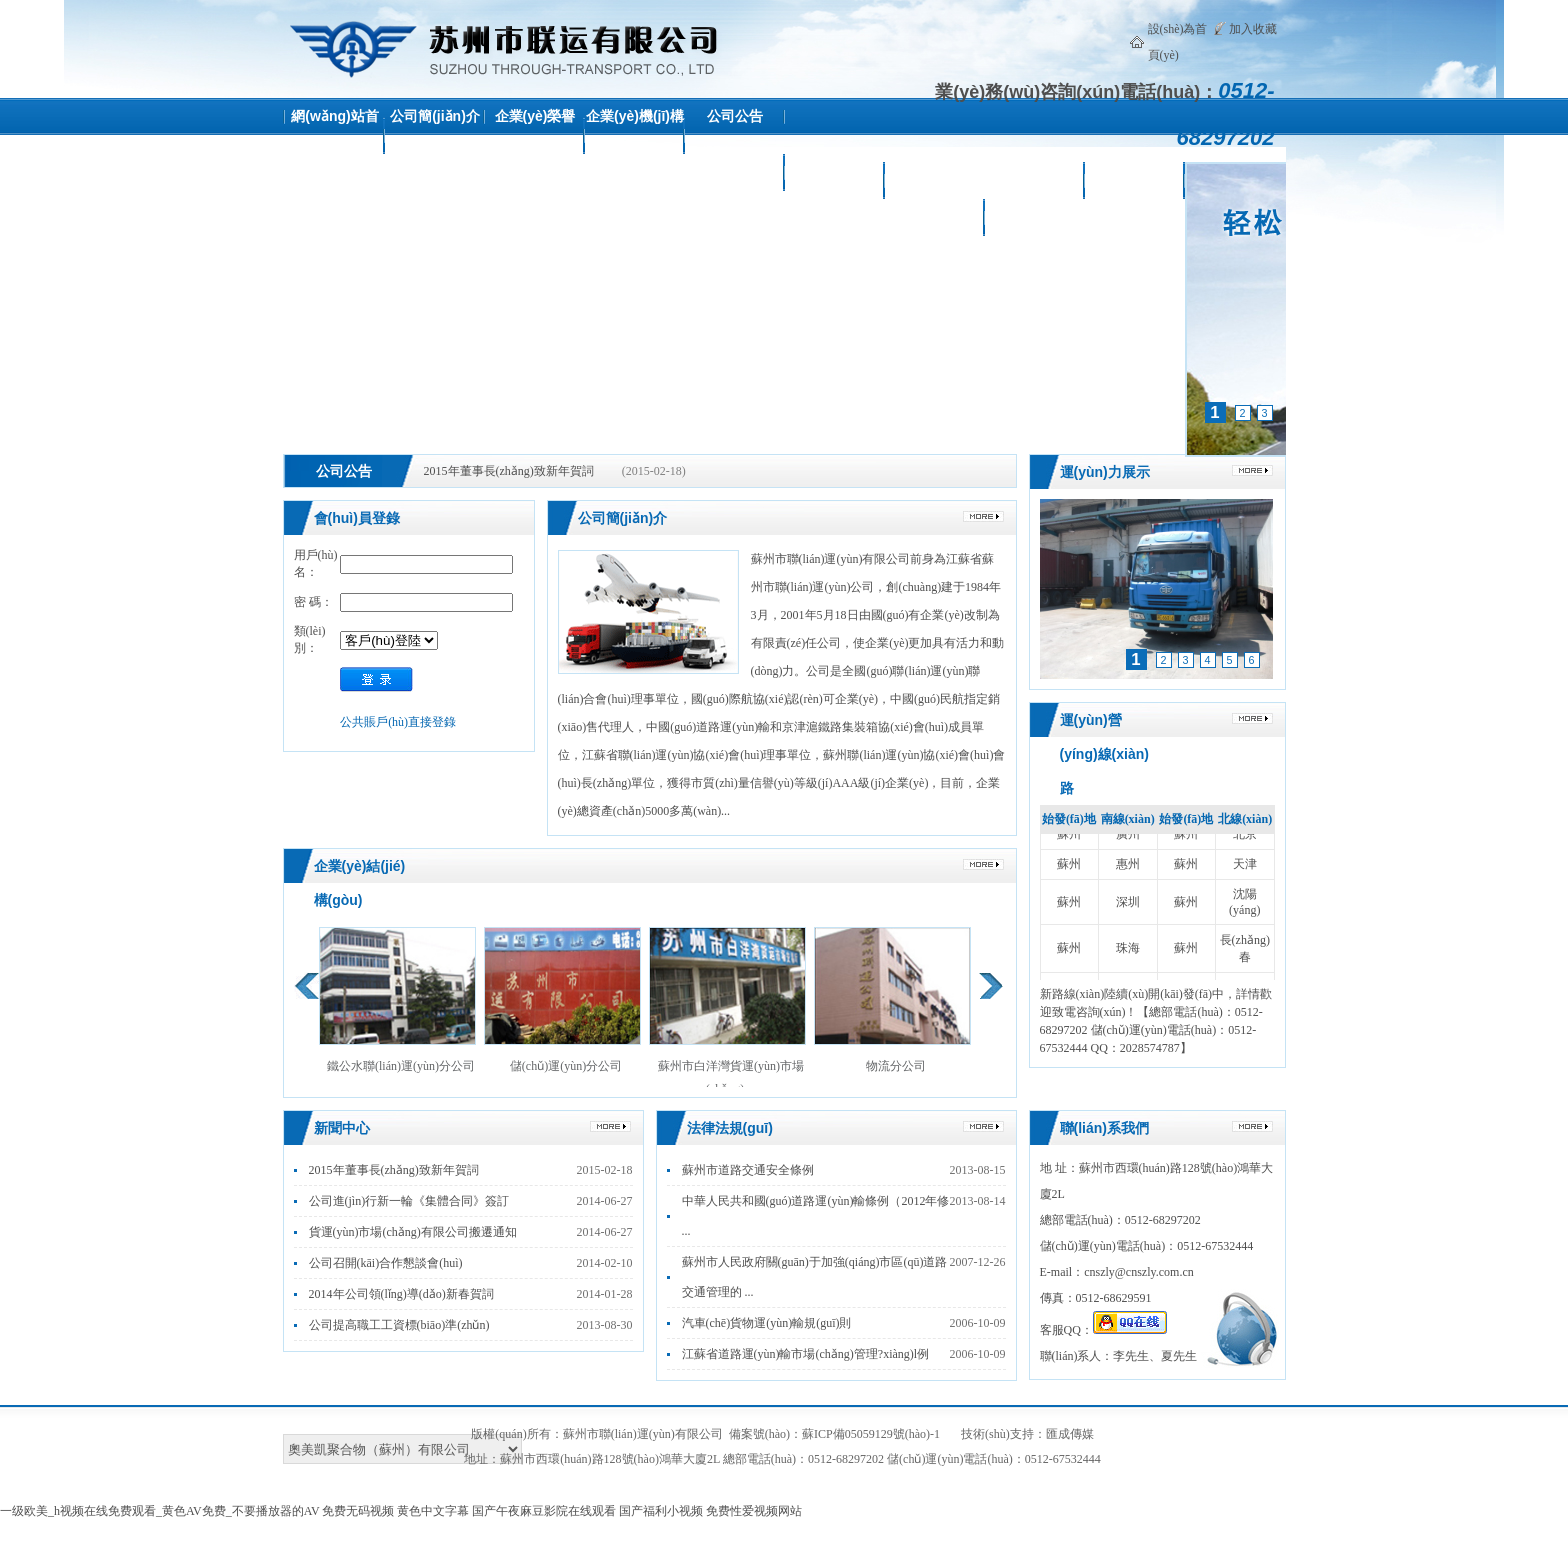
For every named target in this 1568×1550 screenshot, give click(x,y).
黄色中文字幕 (433, 1511)
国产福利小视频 (661, 1511)
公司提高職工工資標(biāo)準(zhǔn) (399, 1325)
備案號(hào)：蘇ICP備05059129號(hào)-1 (834, 1434)
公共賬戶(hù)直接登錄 (398, 722)
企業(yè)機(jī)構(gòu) (635, 134)
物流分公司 (892, 1000)
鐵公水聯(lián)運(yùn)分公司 (397, 1000)
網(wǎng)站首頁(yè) (334, 134)
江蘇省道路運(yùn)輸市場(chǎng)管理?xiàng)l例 (806, 1354)
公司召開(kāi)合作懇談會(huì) (386, 1263)
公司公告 (735, 116)
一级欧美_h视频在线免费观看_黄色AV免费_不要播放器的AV (159, 1511)
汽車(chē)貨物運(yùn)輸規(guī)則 (767, 1323)
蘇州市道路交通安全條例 (748, 1170)
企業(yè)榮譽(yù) (535, 134)
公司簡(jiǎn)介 (435, 116)
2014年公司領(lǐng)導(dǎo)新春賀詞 (401, 1294)
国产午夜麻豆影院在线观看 (544, 1511)
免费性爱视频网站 (754, 1511)
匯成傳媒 (1070, 1434)
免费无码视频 (358, 1511)
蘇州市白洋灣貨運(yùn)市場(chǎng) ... (727, 1011)
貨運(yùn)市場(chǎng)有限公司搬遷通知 (413, 1232)
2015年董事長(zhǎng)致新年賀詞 (509, 471)
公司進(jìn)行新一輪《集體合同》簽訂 (409, 1201)
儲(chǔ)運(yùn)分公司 (562, 1000)
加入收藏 (1253, 29)
